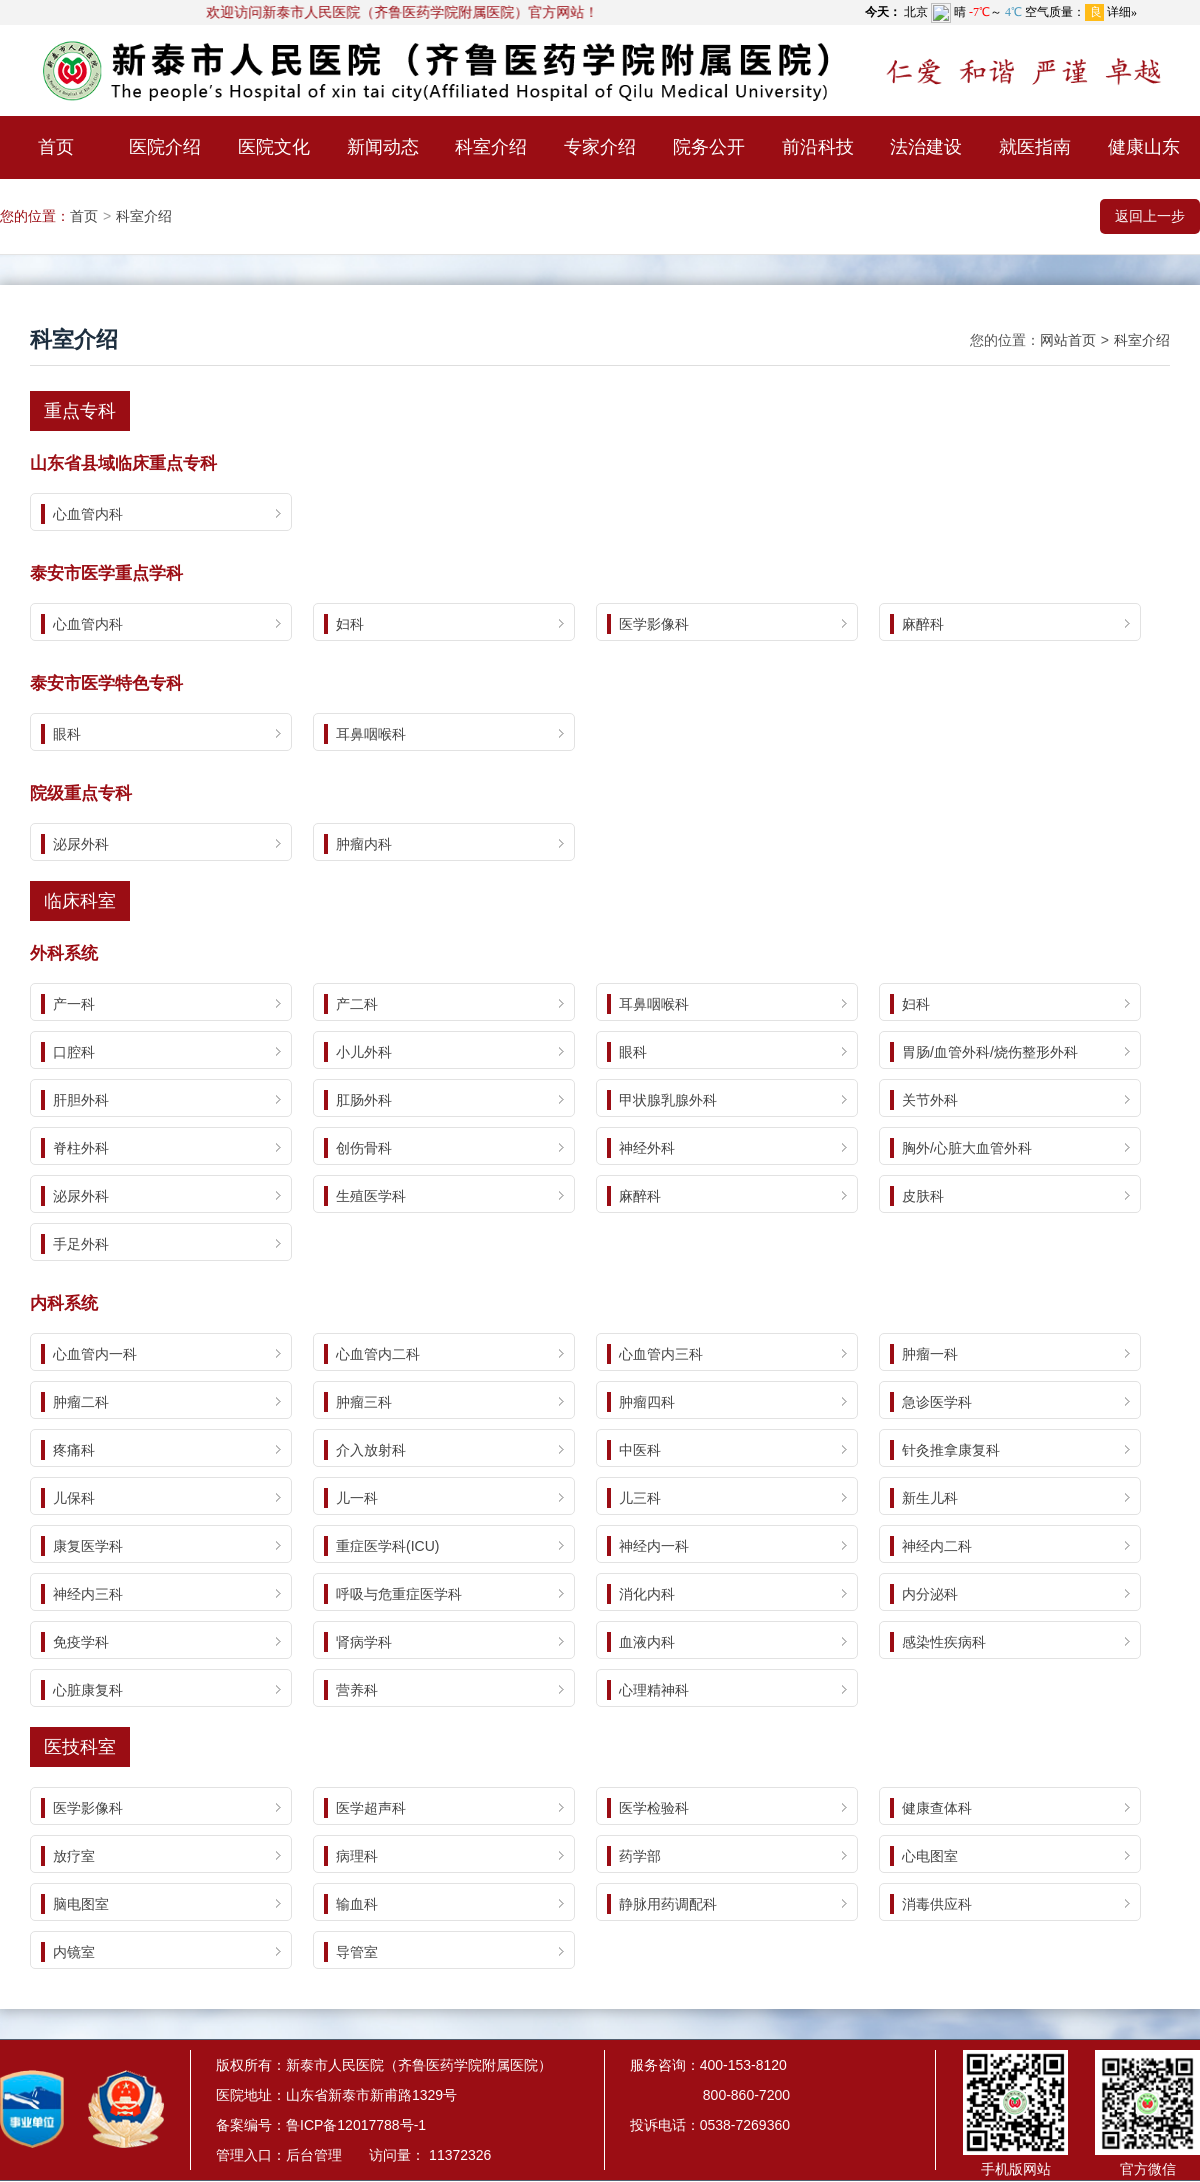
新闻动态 (383, 147)
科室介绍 (491, 147)
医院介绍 (165, 147)
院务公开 (709, 147)
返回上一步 (1150, 216)
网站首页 (1068, 340)
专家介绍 (600, 147)
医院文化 (274, 147)
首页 (56, 147)
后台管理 (314, 2155)
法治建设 (926, 147)
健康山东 (1144, 147)
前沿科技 (818, 147)
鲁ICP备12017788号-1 (356, 2125)
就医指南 (1035, 147)
